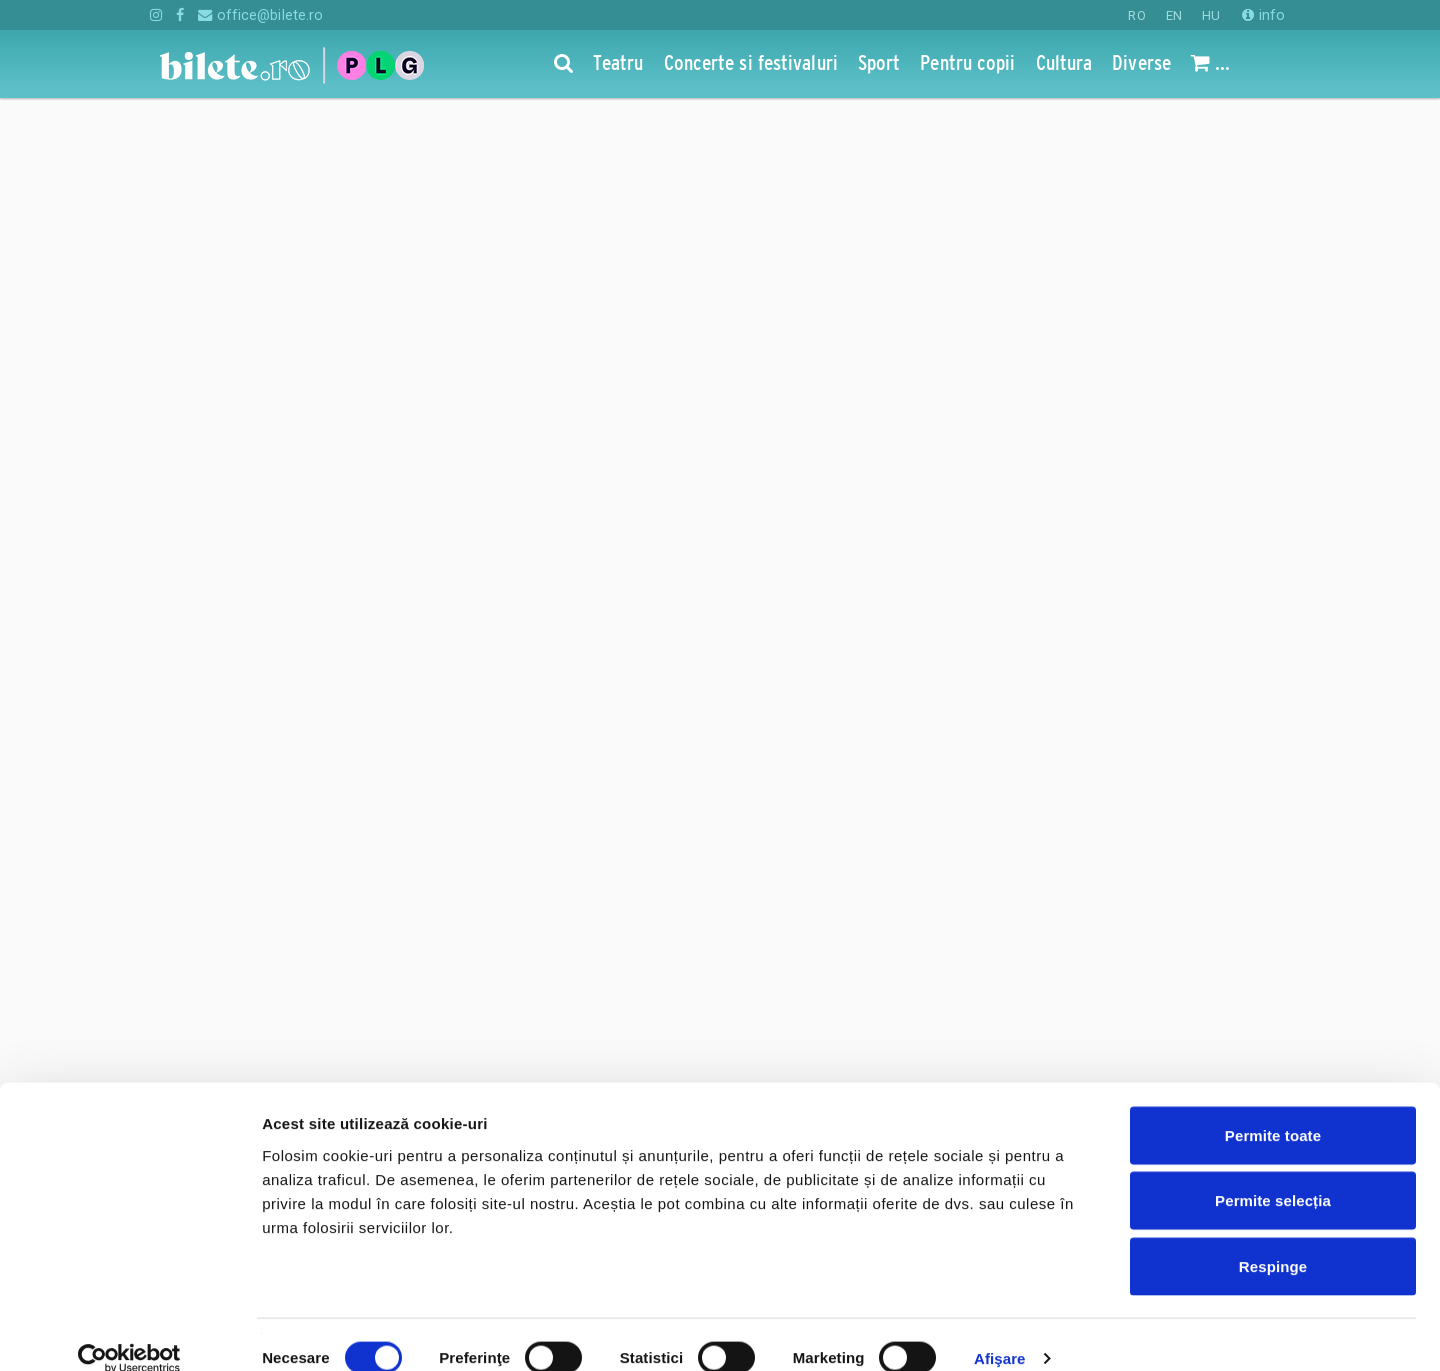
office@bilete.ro (260, 15)
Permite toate (1273, 1108)
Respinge (1273, 1239)
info (1263, 15)
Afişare (1000, 1331)
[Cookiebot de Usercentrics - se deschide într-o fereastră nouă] (129, 1332)
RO (1136, 15)
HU (1211, 15)
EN (1174, 15)
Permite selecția (1273, 1174)
